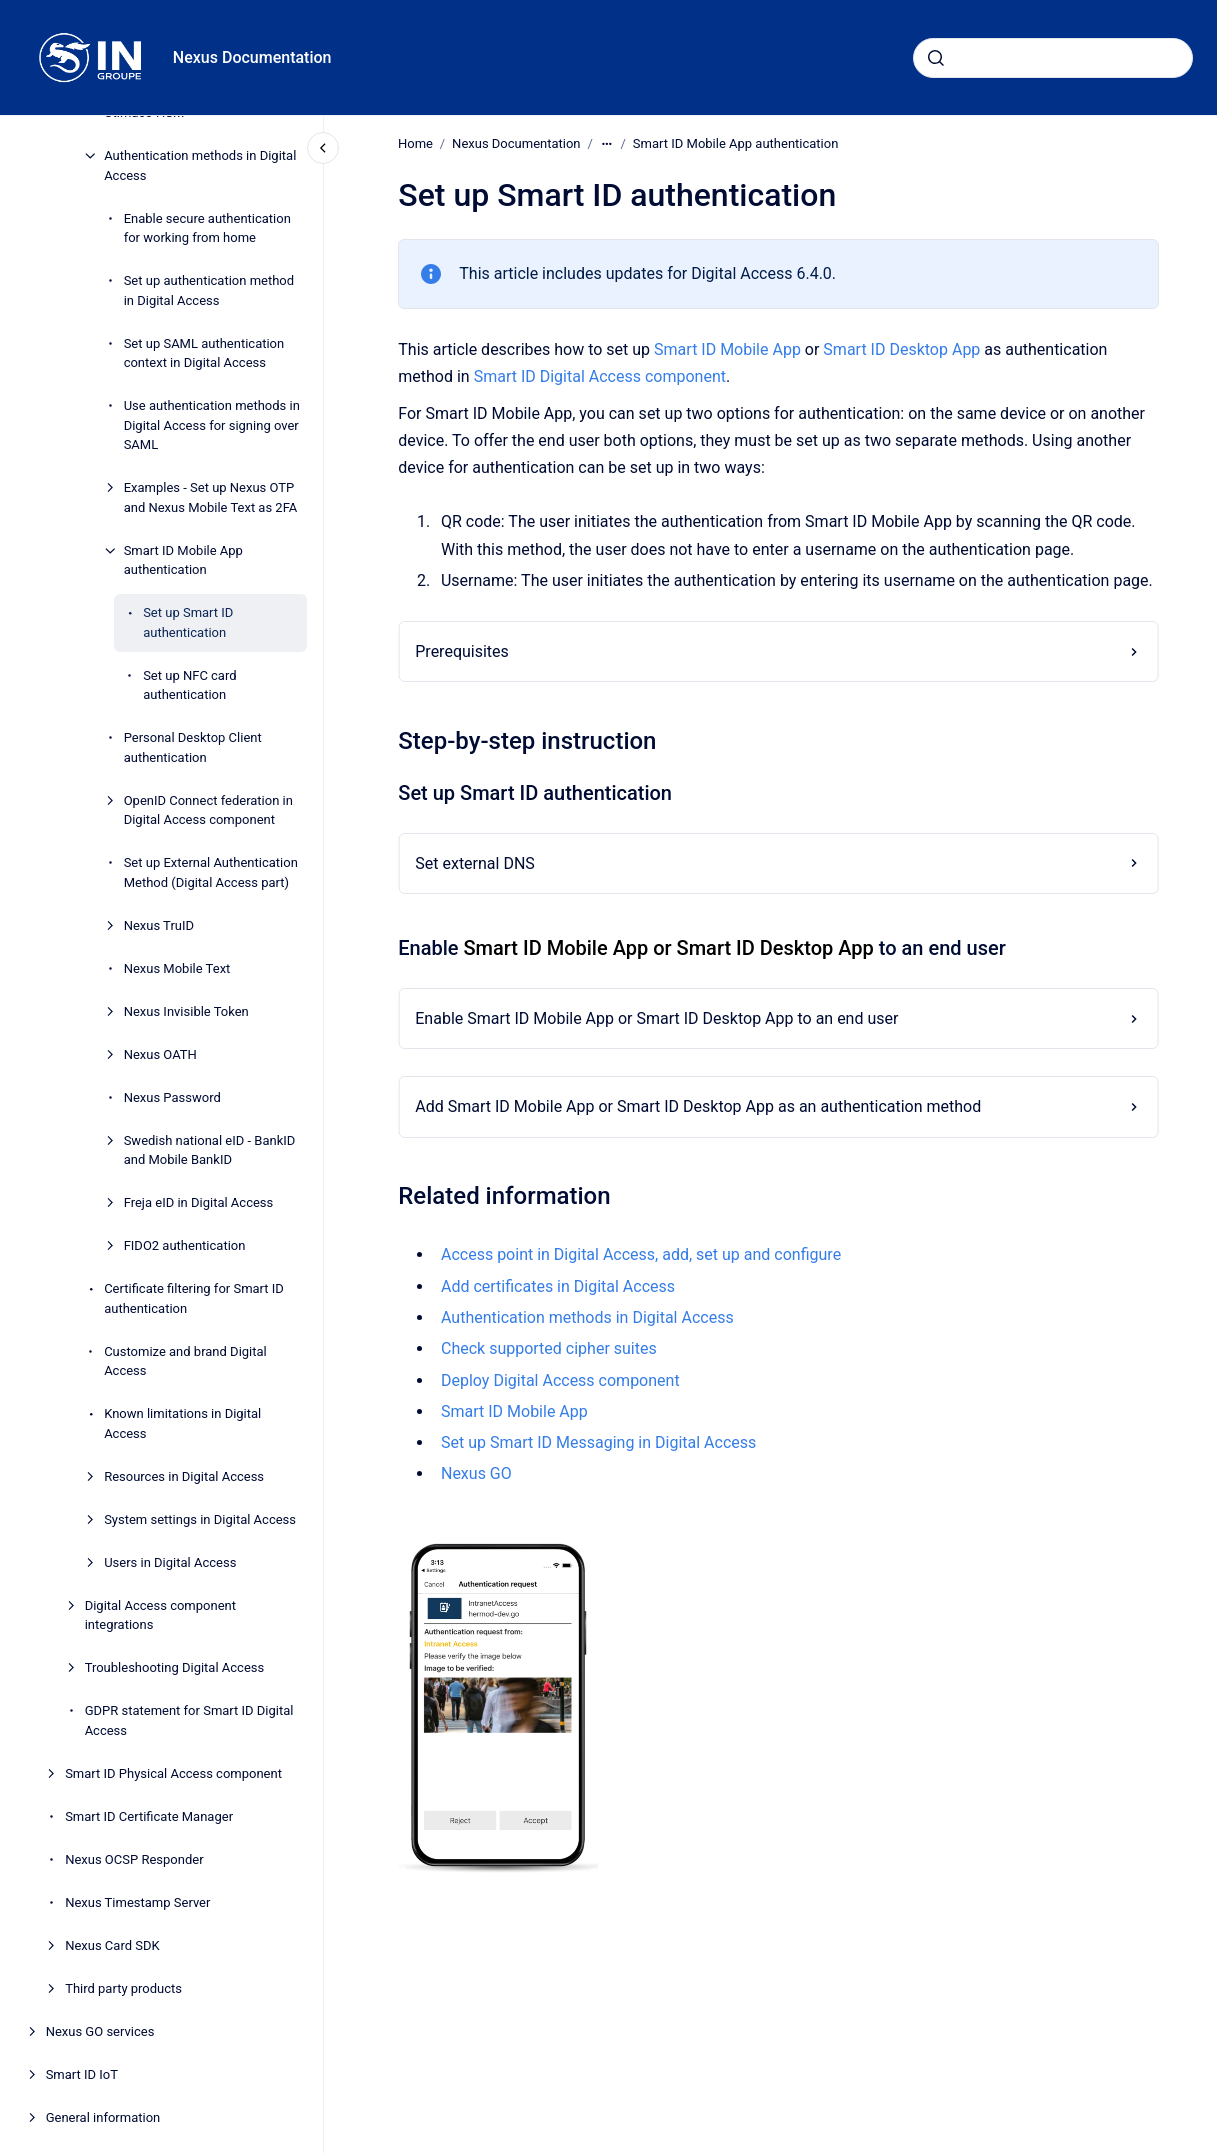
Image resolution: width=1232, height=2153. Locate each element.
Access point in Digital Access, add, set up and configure (641, 1254)
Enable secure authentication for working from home (207, 228)
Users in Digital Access (170, 1562)
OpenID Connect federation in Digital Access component (208, 810)
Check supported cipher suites (549, 1348)
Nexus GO (476, 1473)
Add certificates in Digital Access (558, 1286)
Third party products (123, 1988)
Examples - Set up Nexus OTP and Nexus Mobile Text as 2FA (211, 497)
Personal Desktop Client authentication (193, 747)
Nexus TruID (159, 925)
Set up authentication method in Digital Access (209, 290)
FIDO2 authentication (185, 1245)
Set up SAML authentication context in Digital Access (204, 353)
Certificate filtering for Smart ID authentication (194, 1298)
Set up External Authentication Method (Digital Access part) (211, 872)
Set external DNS (475, 863)
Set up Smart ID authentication (188, 622)
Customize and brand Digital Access (185, 1361)
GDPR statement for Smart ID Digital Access (189, 1720)
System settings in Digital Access (200, 1519)
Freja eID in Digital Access (199, 1202)
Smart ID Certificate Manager (149, 1816)
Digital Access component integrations (160, 1615)
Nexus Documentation (252, 57)
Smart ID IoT (82, 2074)
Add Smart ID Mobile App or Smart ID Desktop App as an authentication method (698, 1106)
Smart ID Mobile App (727, 349)
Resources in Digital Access (184, 1476)
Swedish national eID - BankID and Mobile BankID (210, 1150)
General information (103, 2117)
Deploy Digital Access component (560, 1379)
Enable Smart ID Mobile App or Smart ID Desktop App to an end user (656, 1018)
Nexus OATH (160, 1054)
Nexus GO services (100, 2031)
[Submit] (936, 58)
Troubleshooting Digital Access (175, 1667)
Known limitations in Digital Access (182, 1423)
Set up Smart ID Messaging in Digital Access (598, 1442)
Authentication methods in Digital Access (200, 165)
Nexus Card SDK (112, 1945)
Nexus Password (172, 1097)
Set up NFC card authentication (189, 685)
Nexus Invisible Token (186, 1011)
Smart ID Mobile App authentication (183, 560)
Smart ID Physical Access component (173, 1773)
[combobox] (1053, 58)
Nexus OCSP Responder (134, 1859)
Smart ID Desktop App (901, 349)
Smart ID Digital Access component (599, 376)
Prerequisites (462, 651)
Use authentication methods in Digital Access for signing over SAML (212, 425)
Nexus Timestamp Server (137, 1902)
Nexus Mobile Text (177, 968)
